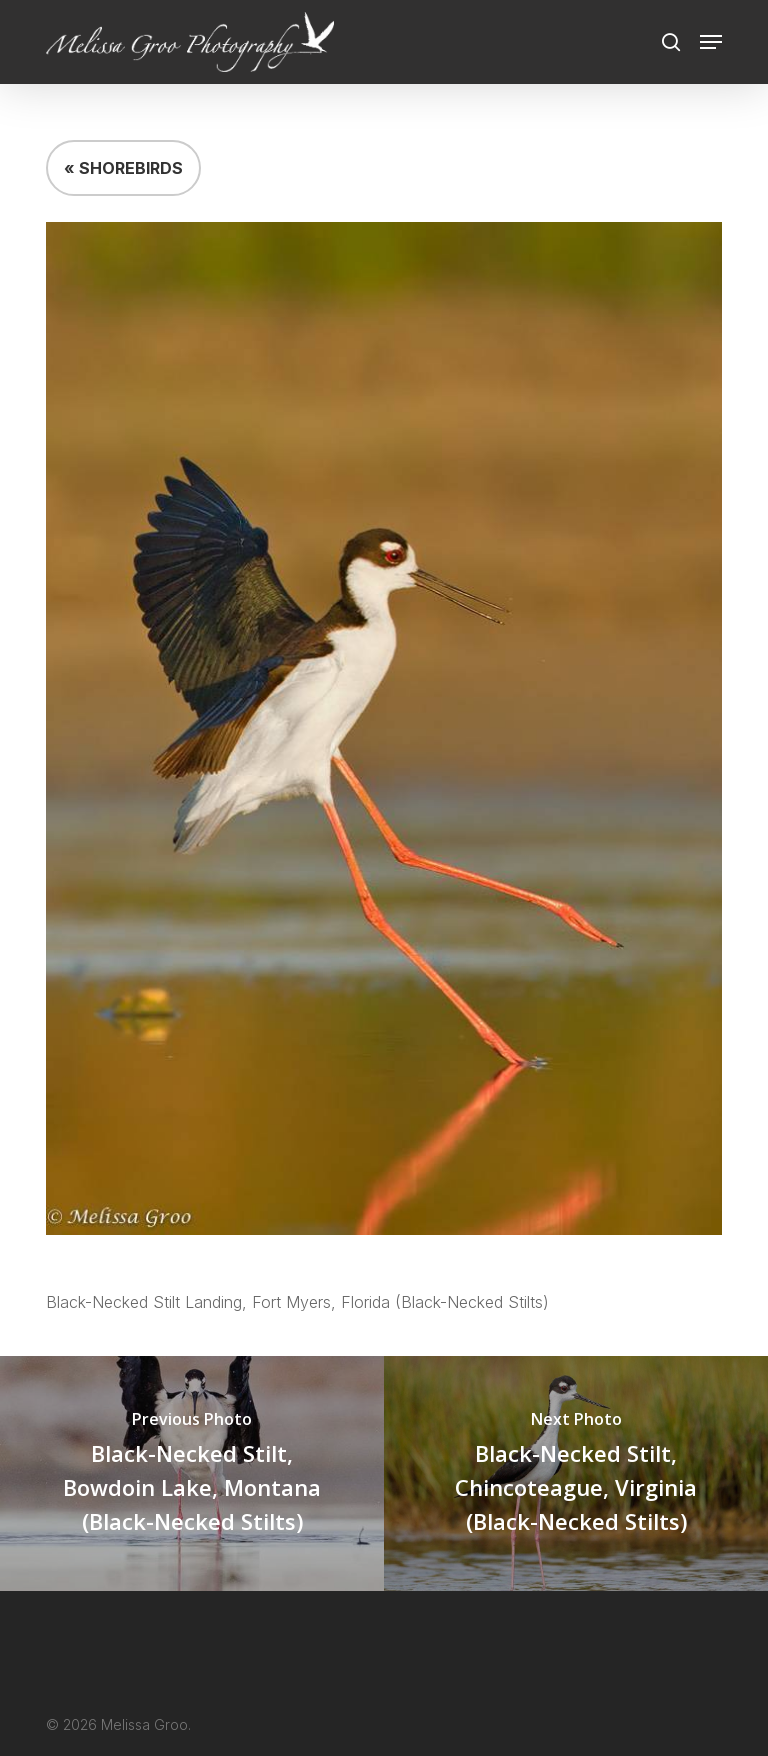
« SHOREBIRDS (123, 168)
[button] (711, 42)
